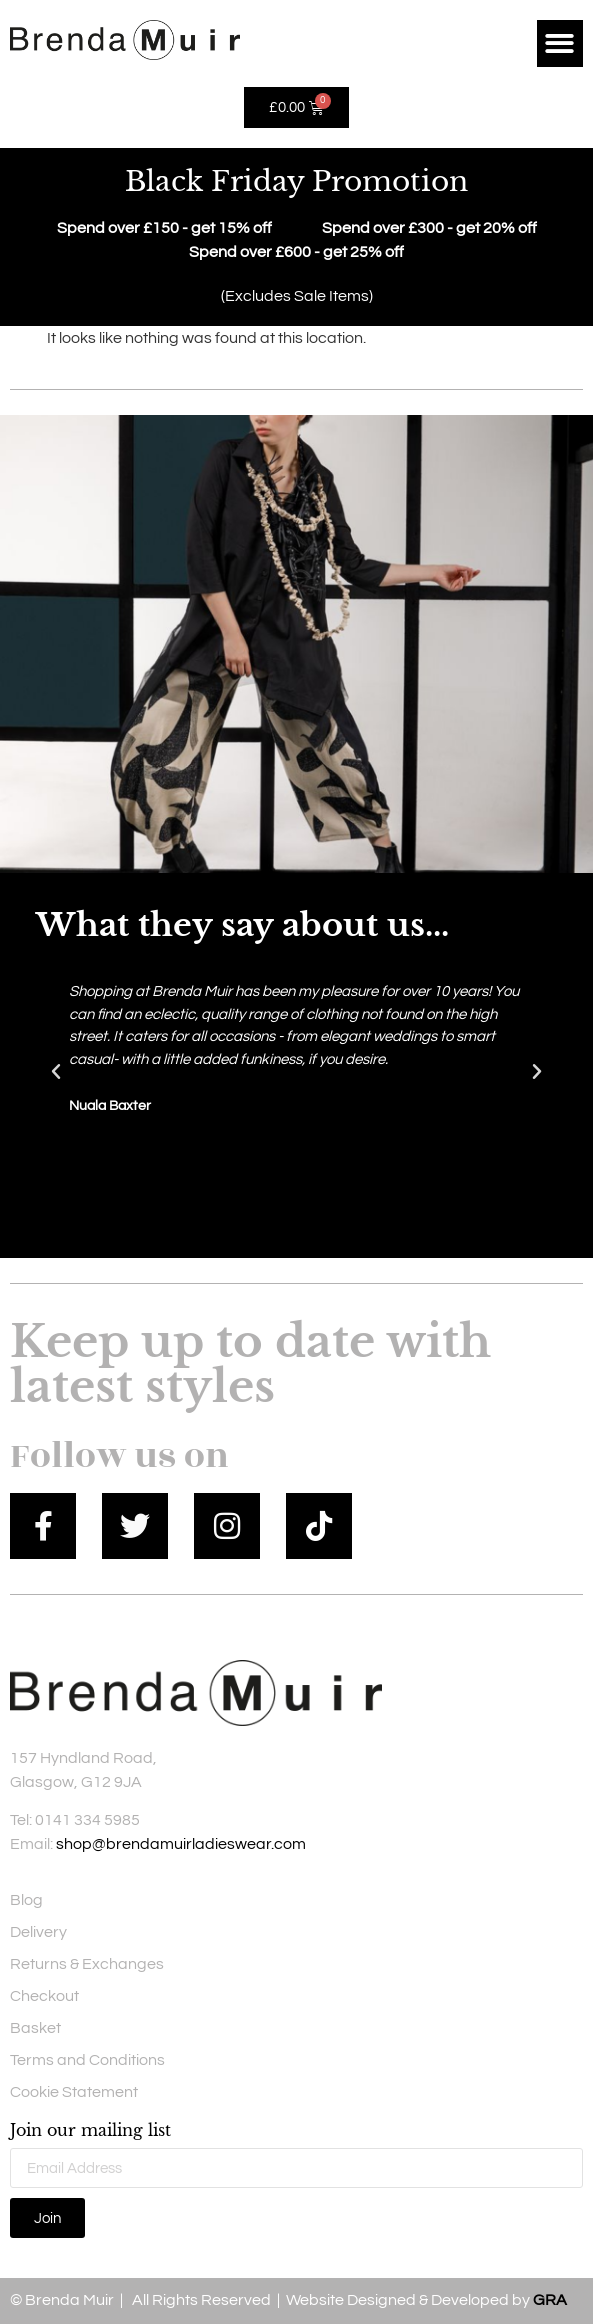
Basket (35, 2028)
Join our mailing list (90, 2131)
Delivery (38, 1932)
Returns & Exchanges (87, 1964)
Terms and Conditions (87, 2060)
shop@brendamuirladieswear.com (181, 1844)
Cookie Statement (74, 2092)
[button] (560, 43)
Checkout (44, 1996)
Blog (26, 1900)
